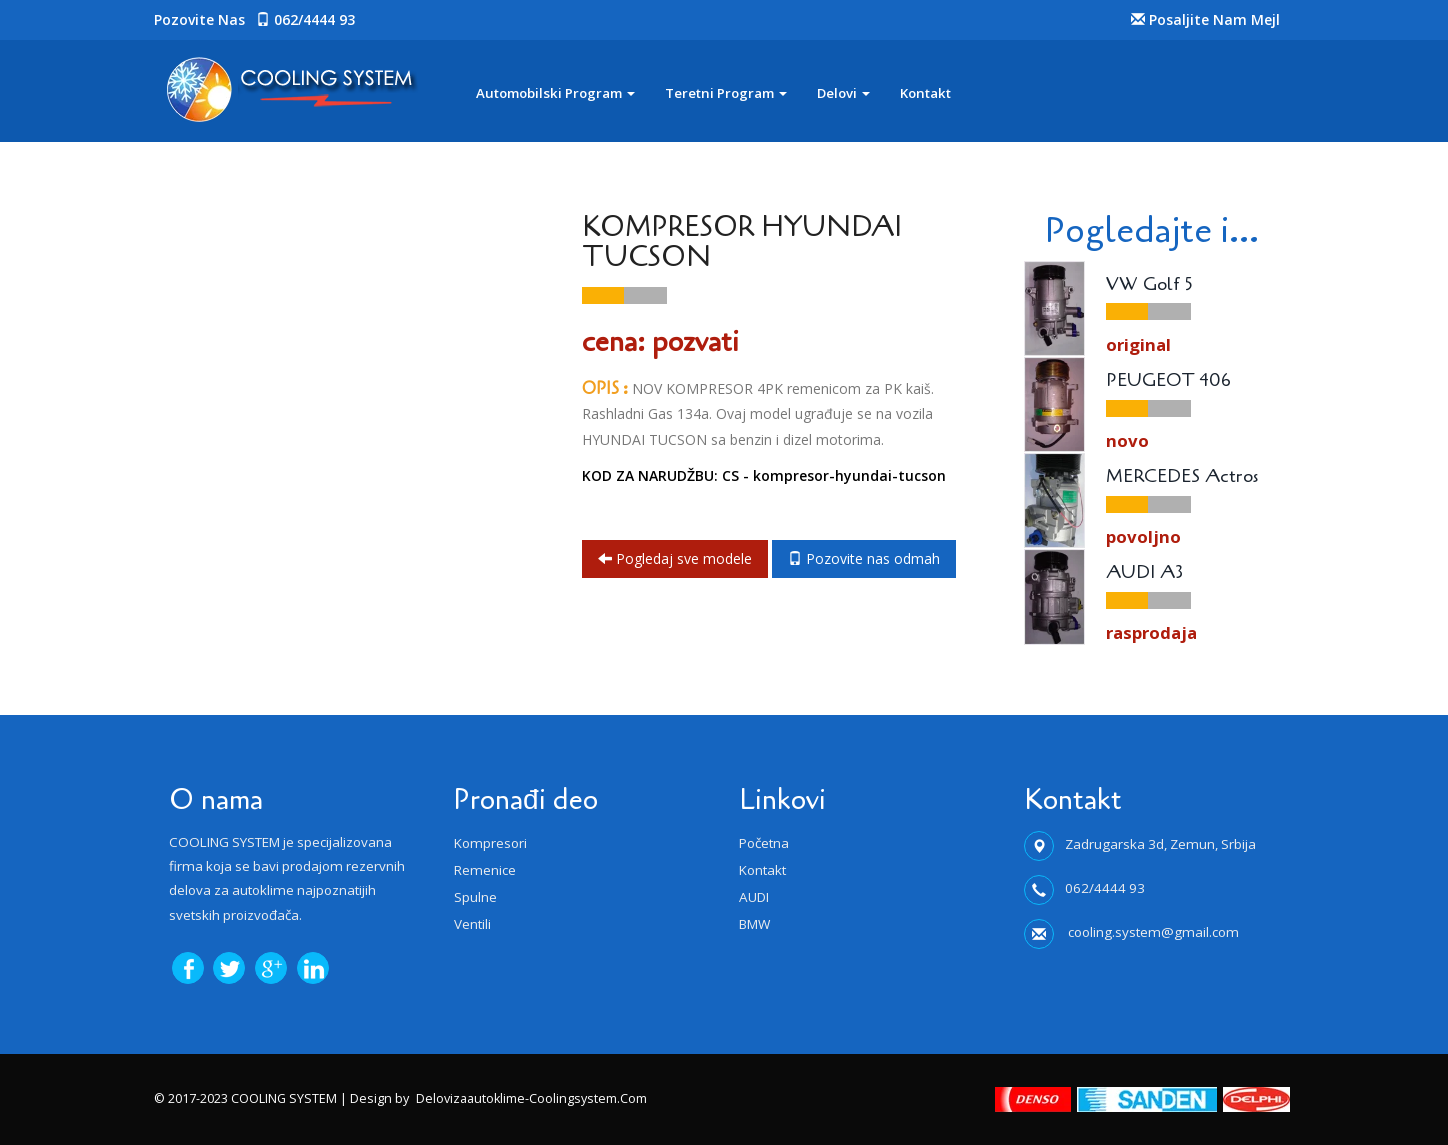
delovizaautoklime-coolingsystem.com (531, 1098)
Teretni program (726, 93)
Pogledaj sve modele (675, 558)
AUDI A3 (1144, 573)
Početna (764, 843)
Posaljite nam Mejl (1205, 19)
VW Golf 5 (1149, 285)
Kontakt (925, 93)
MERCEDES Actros (1182, 477)
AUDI (754, 897)
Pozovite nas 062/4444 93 (254, 19)
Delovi (843, 93)
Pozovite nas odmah (864, 558)
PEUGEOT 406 (1168, 381)
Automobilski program (555, 93)
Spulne (475, 897)
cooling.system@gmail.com (1152, 932)
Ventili (472, 924)
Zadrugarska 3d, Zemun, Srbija (1160, 844)
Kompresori (490, 843)
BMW (754, 924)
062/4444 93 (1105, 888)
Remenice (485, 870)
